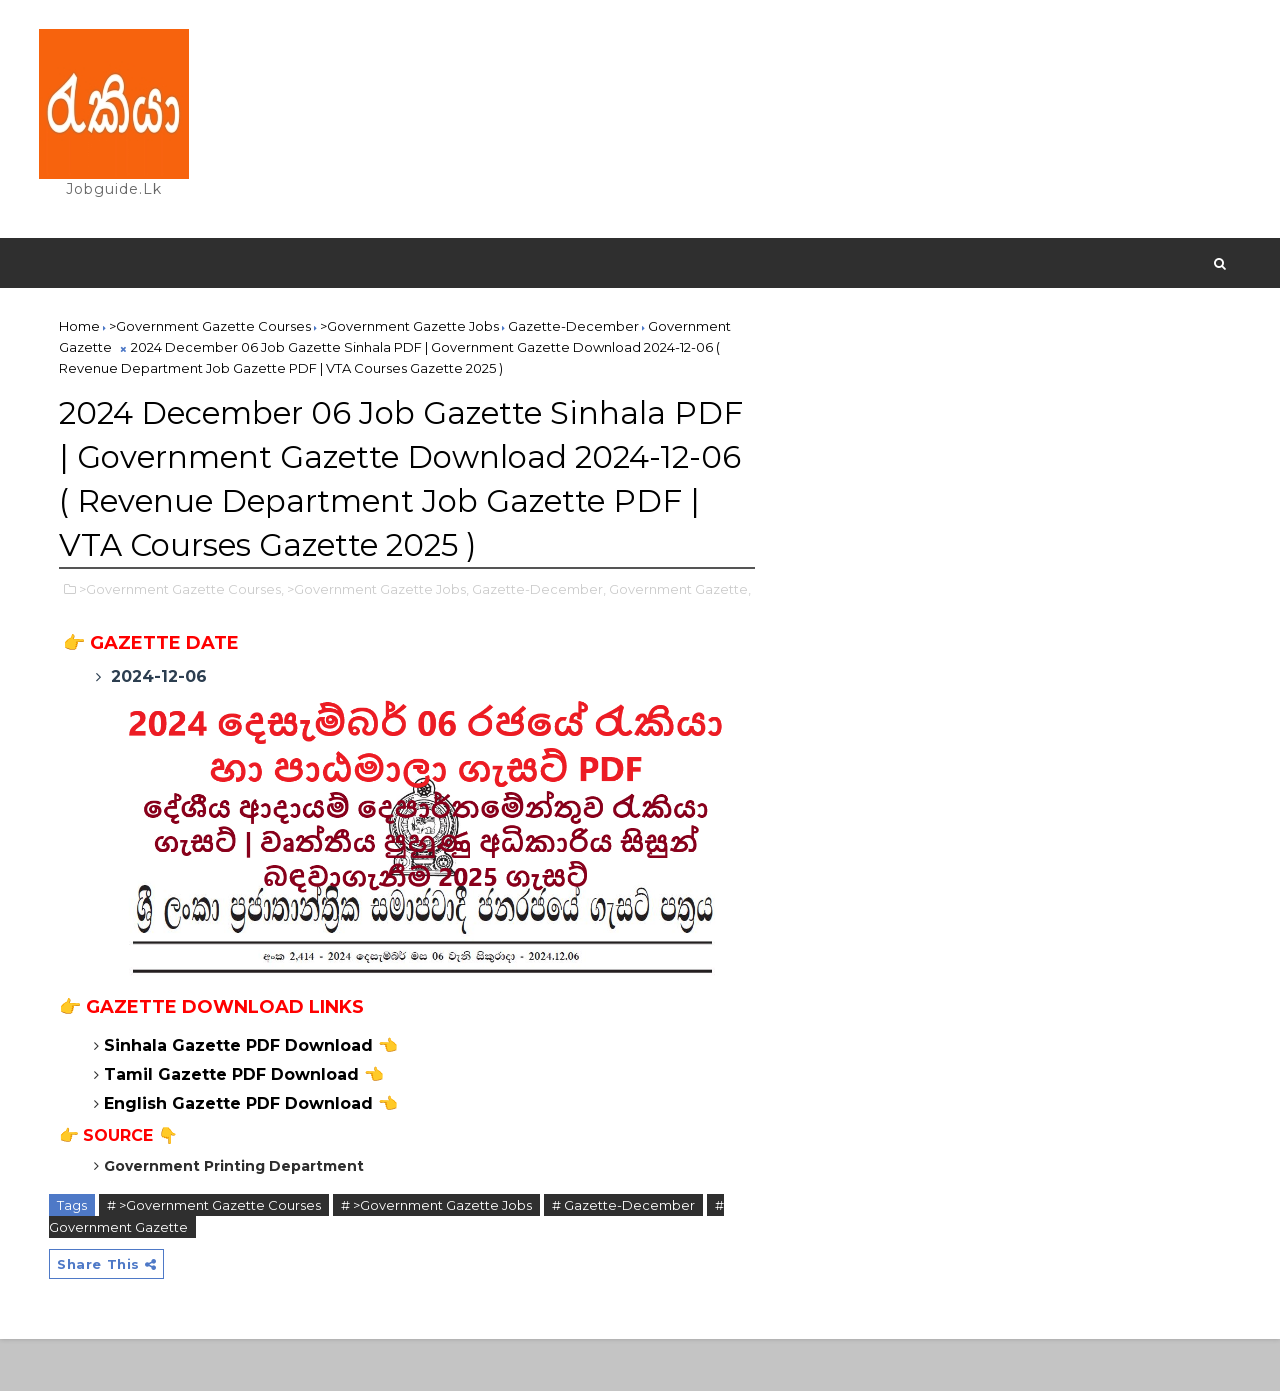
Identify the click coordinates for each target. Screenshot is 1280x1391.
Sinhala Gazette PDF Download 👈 (252, 1096)
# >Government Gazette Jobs (437, 1256)
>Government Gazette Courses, (182, 636)
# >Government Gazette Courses (215, 1256)
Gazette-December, (540, 636)
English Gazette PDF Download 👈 (252, 1154)
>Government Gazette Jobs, (379, 636)
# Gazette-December (624, 1256)
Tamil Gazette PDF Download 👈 (245, 1125)
